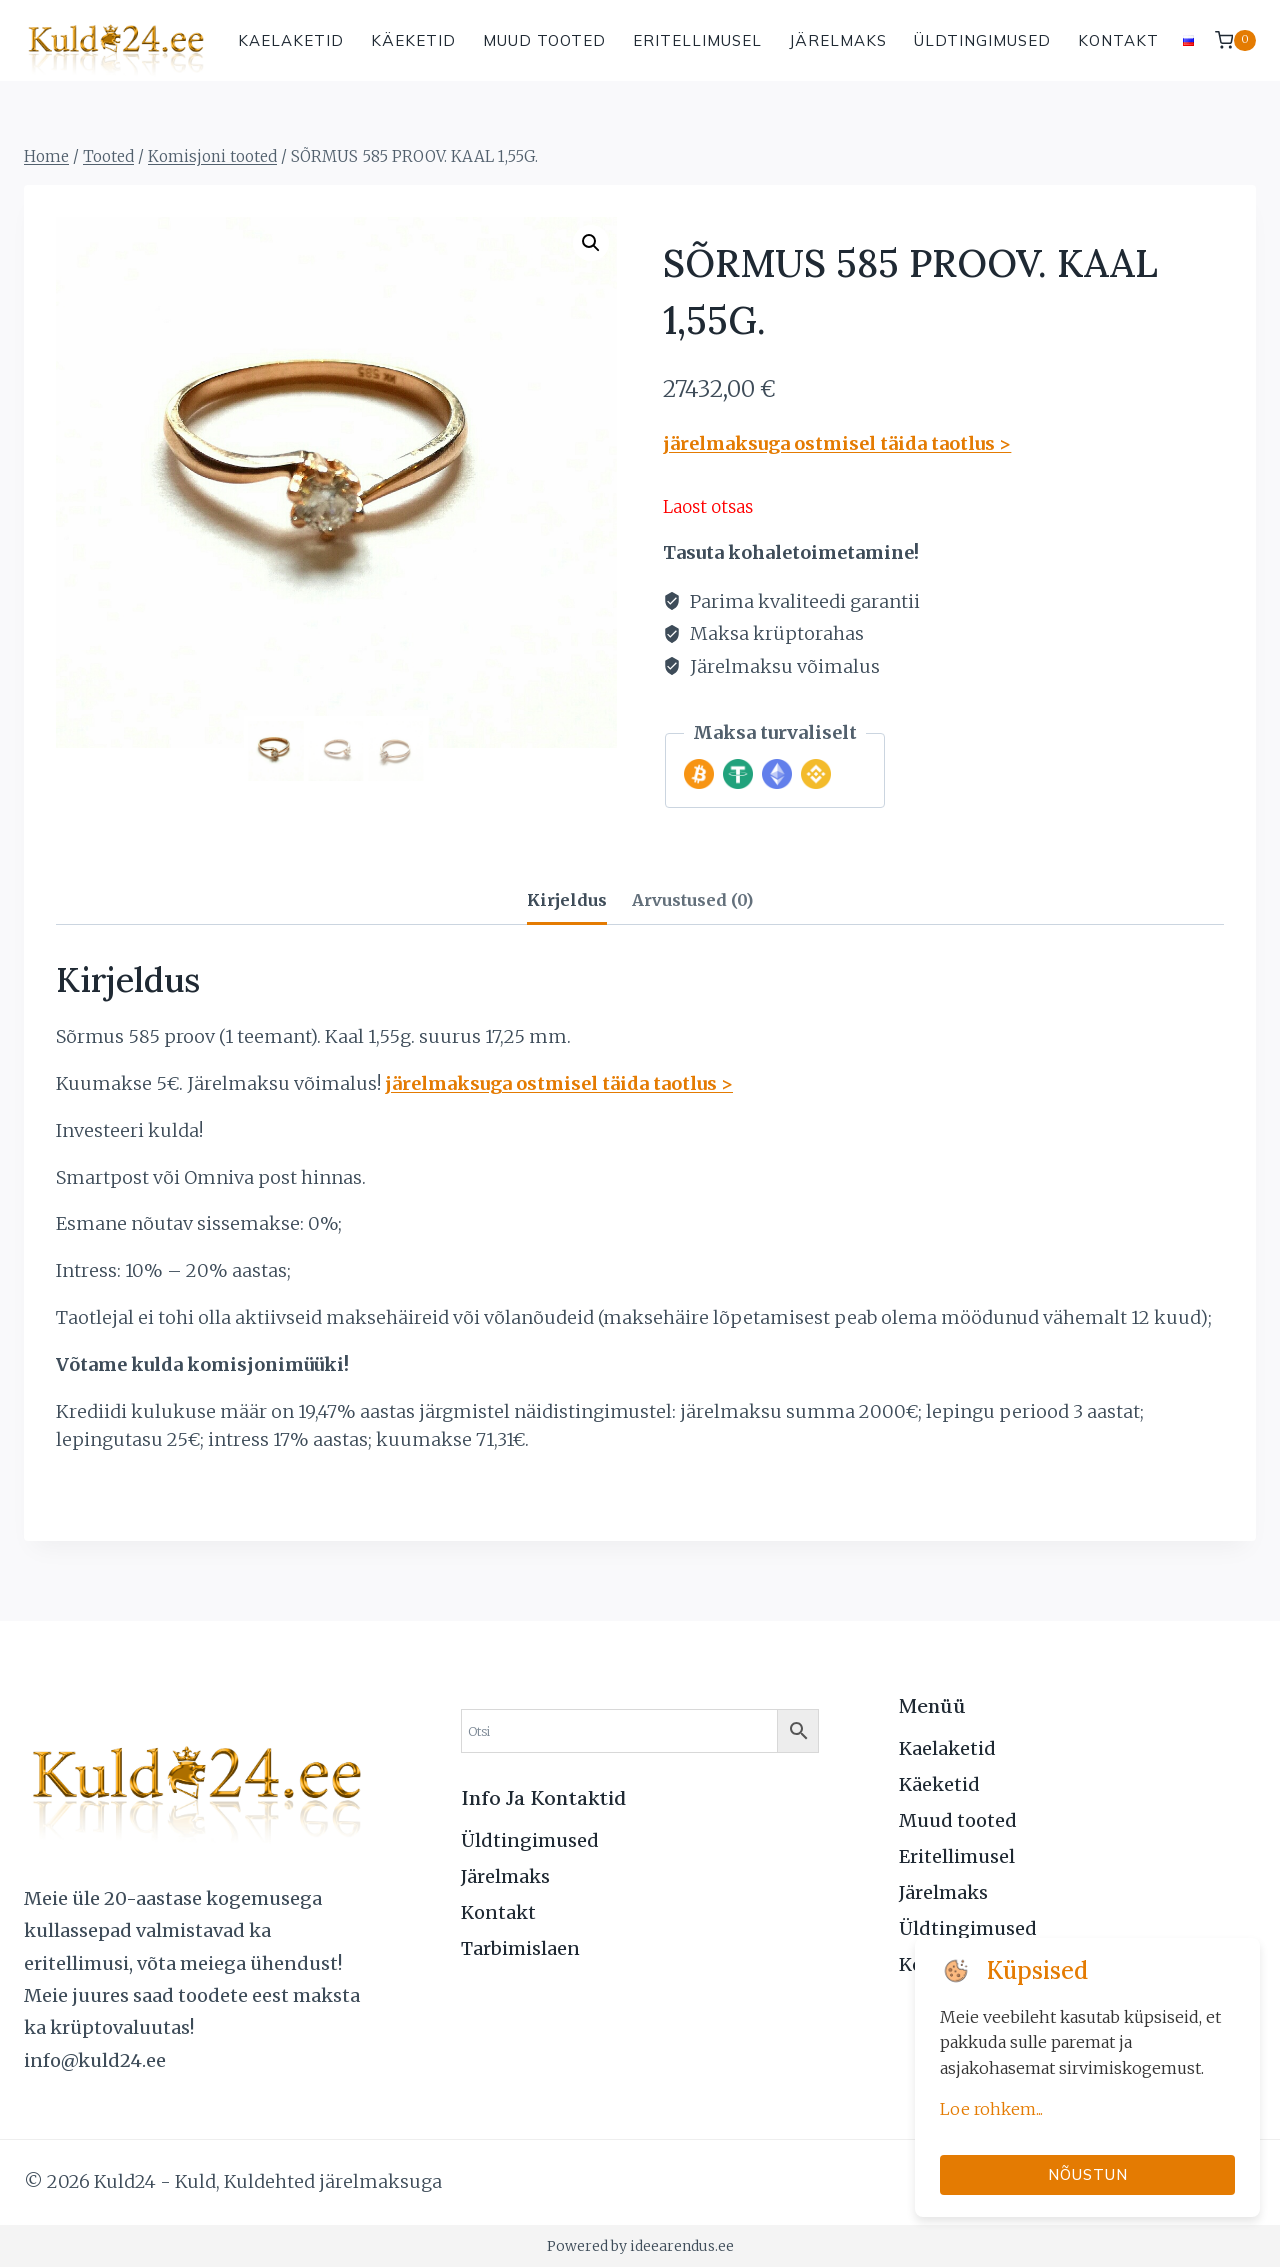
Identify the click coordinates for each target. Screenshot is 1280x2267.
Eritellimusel (697, 40)
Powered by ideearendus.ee (640, 2246)
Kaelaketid (291, 40)
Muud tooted (544, 40)
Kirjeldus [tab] (567, 900)
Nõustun (1088, 2174)
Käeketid (413, 40)
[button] (591, 243)
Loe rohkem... (991, 2109)
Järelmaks (838, 40)
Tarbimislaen (520, 1948)
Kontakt (1118, 40)
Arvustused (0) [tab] (692, 900)
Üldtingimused (982, 40)
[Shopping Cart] (1235, 40)
